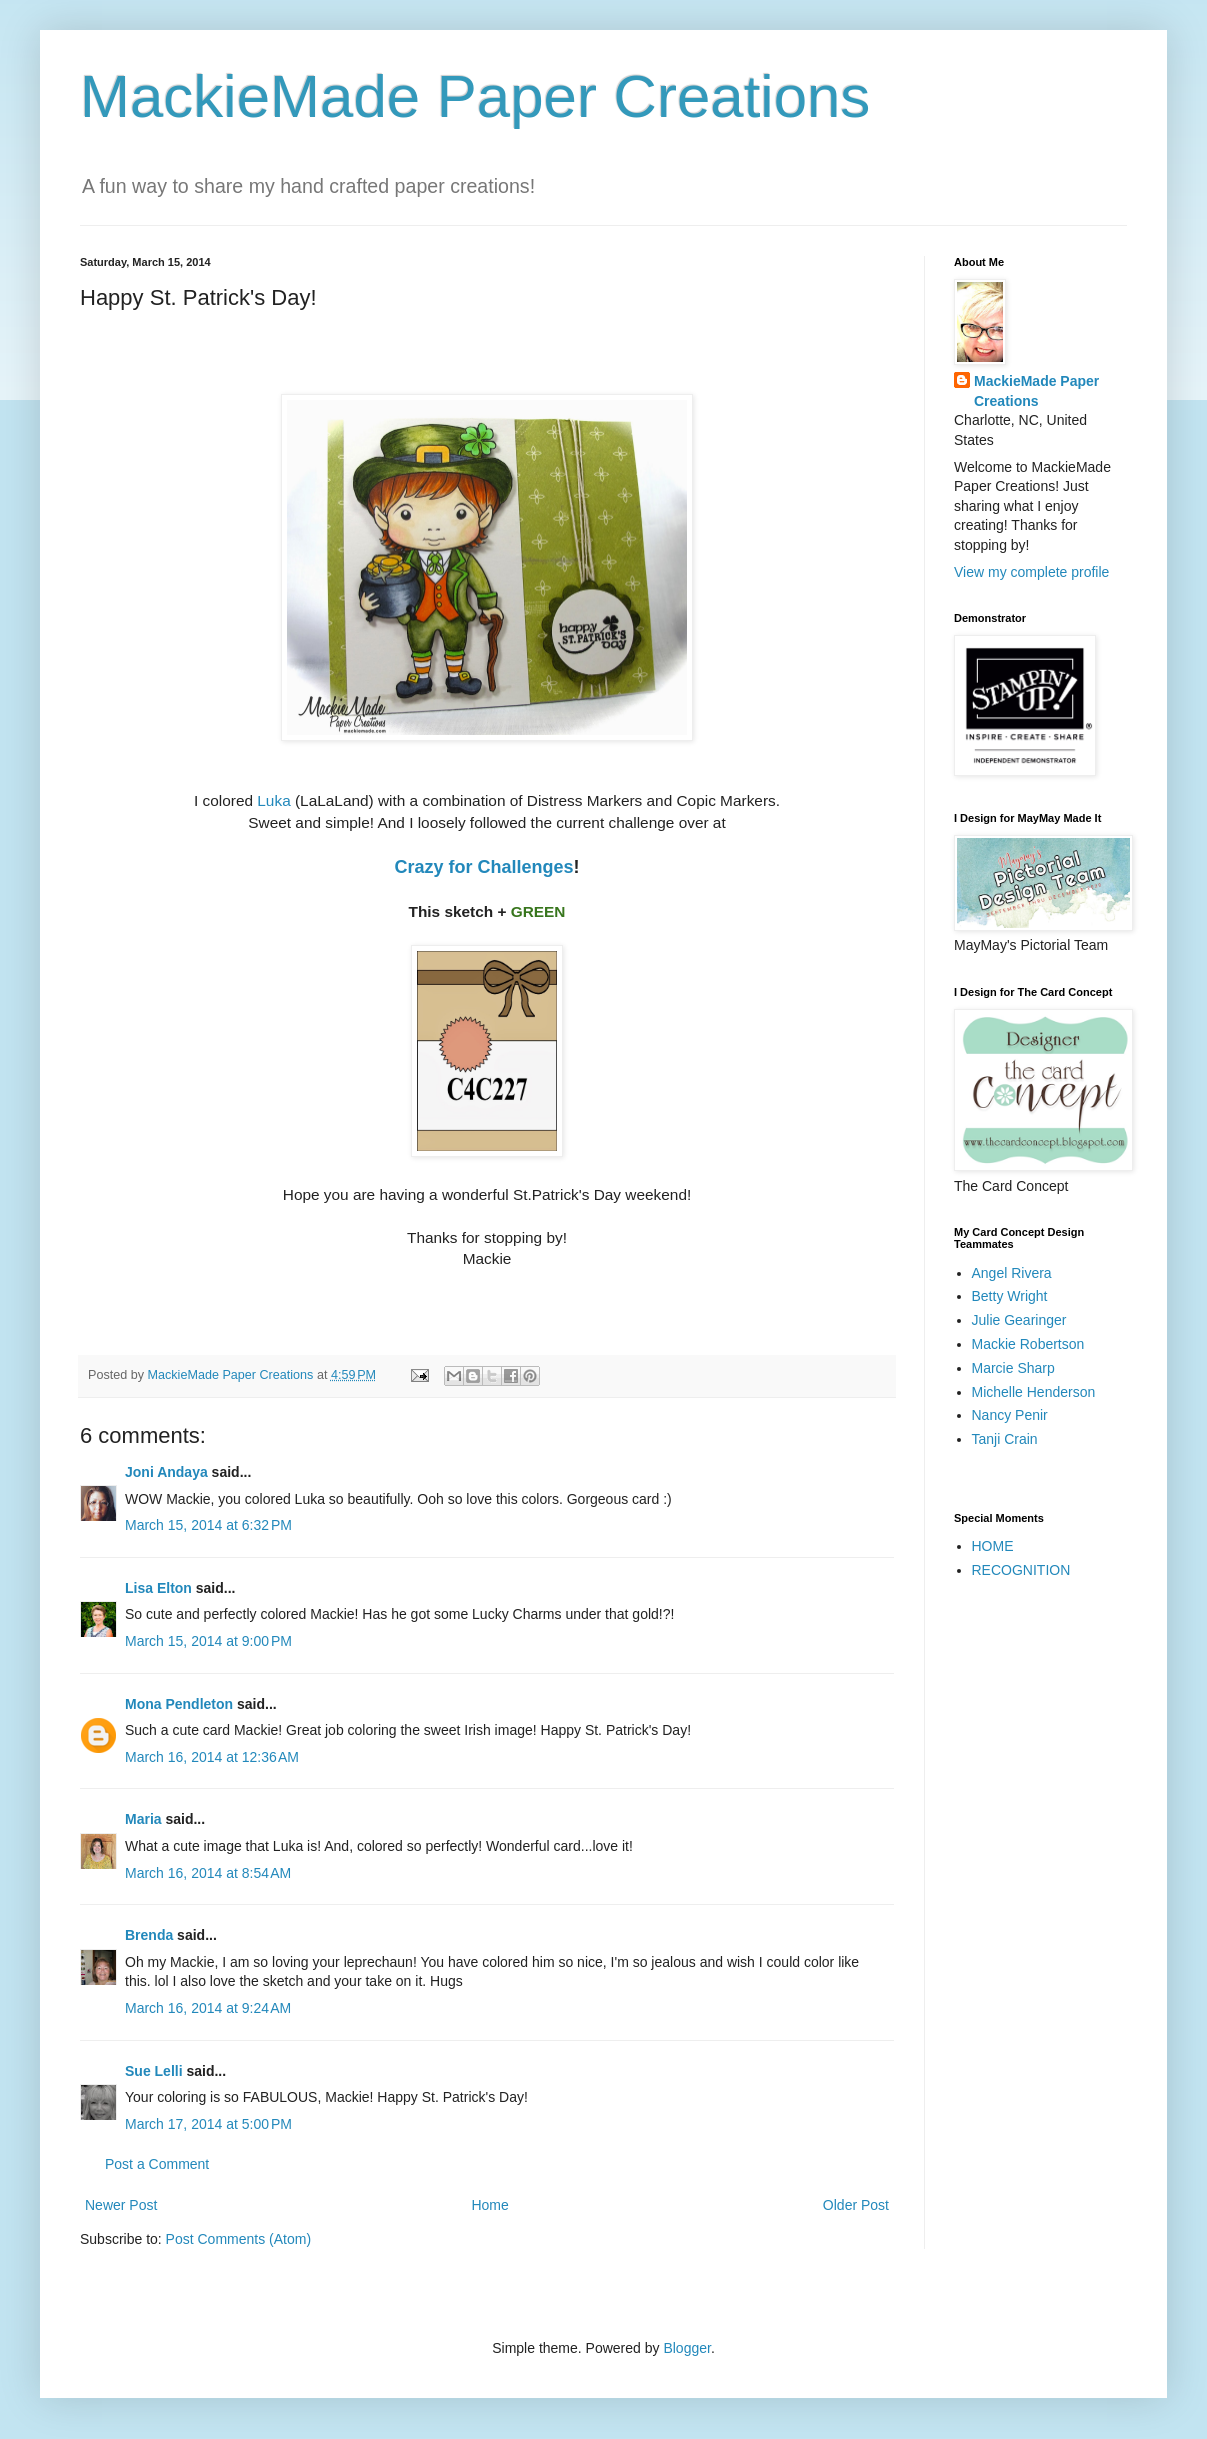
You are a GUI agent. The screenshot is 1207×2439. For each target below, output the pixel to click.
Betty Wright (1010, 1296)
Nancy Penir (1010, 1415)
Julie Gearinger (1019, 1320)
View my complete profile (1031, 572)
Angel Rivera (1012, 1273)
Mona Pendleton (179, 1704)
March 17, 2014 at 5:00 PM (208, 2124)
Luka (276, 800)
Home (489, 2205)
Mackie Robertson (1028, 1344)
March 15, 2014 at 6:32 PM (208, 1525)
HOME (993, 1546)
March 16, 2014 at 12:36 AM (212, 1757)
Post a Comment (157, 2164)
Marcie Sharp (1013, 1368)
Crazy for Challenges (483, 867)
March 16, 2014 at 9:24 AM (208, 2008)
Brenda (149, 1935)
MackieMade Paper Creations (475, 96)
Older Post (856, 2205)
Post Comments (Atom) (238, 2239)
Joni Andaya (166, 1472)
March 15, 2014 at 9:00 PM (208, 1641)
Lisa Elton (158, 1588)
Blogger (686, 2348)
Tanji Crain (1005, 1439)
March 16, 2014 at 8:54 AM (208, 1873)
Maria (143, 1819)
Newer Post (121, 2205)
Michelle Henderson (1034, 1392)
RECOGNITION (1021, 1570)
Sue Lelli (155, 2071)
